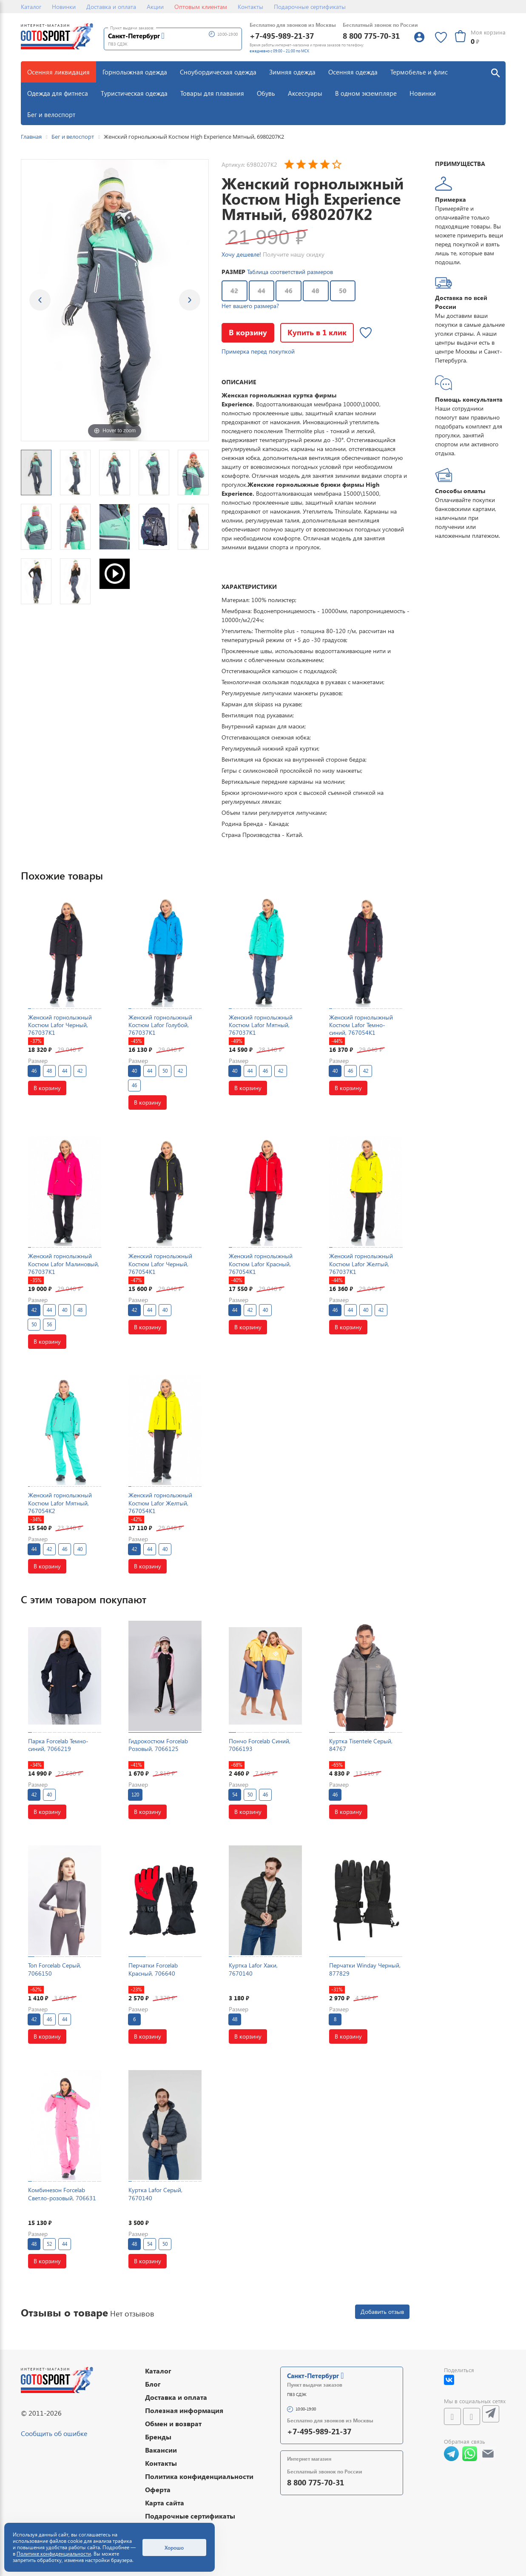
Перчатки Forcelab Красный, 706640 (153, 1969)
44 (261, 290)
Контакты (250, 7)
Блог (153, 2383)
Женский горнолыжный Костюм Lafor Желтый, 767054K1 (160, 1502)
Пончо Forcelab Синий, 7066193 (259, 1745)
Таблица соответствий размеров (290, 272)
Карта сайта (164, 2502)
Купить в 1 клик (317, 332)
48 (315, 290)
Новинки (64, 7)
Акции (155, 7)
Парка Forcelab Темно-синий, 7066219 (58, 1745)
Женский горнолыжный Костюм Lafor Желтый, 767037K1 (361, 1263)
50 (343, 290)
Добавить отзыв (382, 2312)
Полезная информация (184, 2410)
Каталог (31, 7)
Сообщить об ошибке (54, 2433)
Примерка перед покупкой (258, 351)
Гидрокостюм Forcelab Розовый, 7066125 (158, 1745)
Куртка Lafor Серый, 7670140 (155, 2194)
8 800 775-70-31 (371, 35)
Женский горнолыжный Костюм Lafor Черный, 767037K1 (60, 1025)
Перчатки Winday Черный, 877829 (365, 1969)
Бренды (158, 2436)
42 (234, 290)
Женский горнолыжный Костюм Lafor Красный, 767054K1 (261, 1263)
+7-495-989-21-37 (282, 35)
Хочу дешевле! (241, 254)
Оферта (158, 2489)
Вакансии (161, 2449)
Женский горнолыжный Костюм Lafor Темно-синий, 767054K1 (361, 1025)
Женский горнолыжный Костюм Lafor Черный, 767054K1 (160, 1263)
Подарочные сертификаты (310, 7)
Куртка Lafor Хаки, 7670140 (253, 1969)
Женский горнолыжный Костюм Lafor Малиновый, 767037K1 (63, 1263)
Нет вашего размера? (250, 306)
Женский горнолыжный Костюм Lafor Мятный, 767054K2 (60, 1502)
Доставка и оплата (111, 7)
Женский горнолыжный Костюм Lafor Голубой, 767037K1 (160, 1025)
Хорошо (174, 2547)
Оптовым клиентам (200, 7)
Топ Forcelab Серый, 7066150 (54, 1969)
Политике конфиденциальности (54, 2553)
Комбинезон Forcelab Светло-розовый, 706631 (62, 2194)
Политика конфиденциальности (199, 2476)
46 (289, 290)
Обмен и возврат (173, 2423)
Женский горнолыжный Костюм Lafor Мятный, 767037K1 (261, 1025)
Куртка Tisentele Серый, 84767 (360, 1745)
